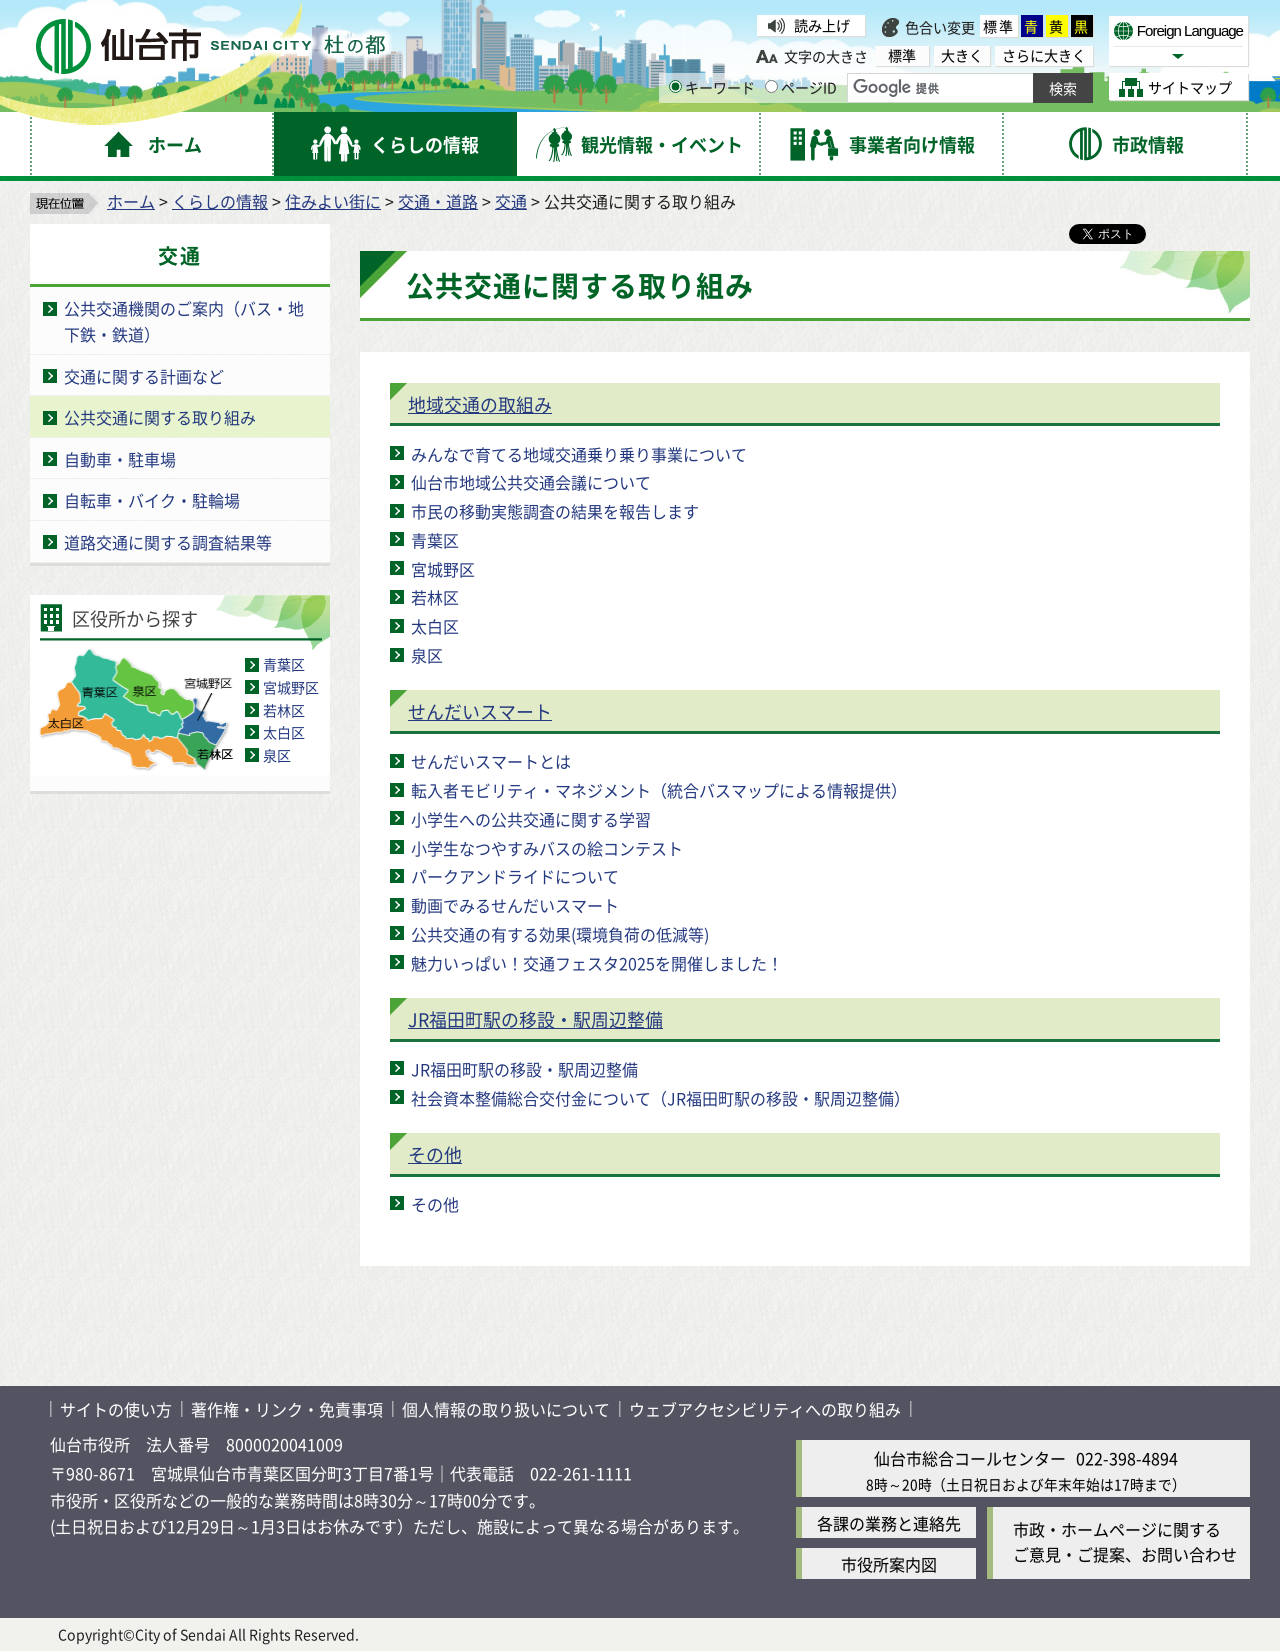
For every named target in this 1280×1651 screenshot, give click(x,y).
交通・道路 (438, 201)
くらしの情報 (220, 201)
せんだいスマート (480, 711)
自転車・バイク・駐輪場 (152, 500)
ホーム (131, 201)
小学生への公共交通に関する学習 (531, 819)
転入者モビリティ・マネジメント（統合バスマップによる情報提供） (659, 790)
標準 (999, 26)
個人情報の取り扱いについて (506, 1409)
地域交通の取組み (480, 404)
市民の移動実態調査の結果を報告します (555, 511)
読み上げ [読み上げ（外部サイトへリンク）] (822, 25)
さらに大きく (1044, 55)
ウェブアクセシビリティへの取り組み (765, 1409)
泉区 (277, 755)
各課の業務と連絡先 (889, 1523)
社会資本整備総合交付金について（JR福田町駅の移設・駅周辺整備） (660, 1098)
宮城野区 (291, 687)
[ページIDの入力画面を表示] (771, 86)
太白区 (284, 732)
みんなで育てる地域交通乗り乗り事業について (579, 454)
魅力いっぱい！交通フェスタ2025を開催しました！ (597, 963)
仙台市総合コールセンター (970, 1458)
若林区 (284, 710)
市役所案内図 (889, 1564)
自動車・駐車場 (120, 459)
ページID (801, 87)
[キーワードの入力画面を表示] (675, 86)
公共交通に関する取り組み (160, 417)
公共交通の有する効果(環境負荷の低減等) (560, 934)
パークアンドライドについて (515, 876)
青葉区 (284, 664)
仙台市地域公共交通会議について (531, 482)
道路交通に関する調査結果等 (168, 542)
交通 (511, 201)
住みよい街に (333, 201)
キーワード (712, 87)
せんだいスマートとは (491, 761)
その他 (435, 1154)
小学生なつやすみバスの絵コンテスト (547, 848)
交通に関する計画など (144, 376)
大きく (962, 55)
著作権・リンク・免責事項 (287, 1409)
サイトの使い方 (116, 1409)
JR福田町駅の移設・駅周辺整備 (535, 1019)
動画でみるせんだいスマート (515, 905)
